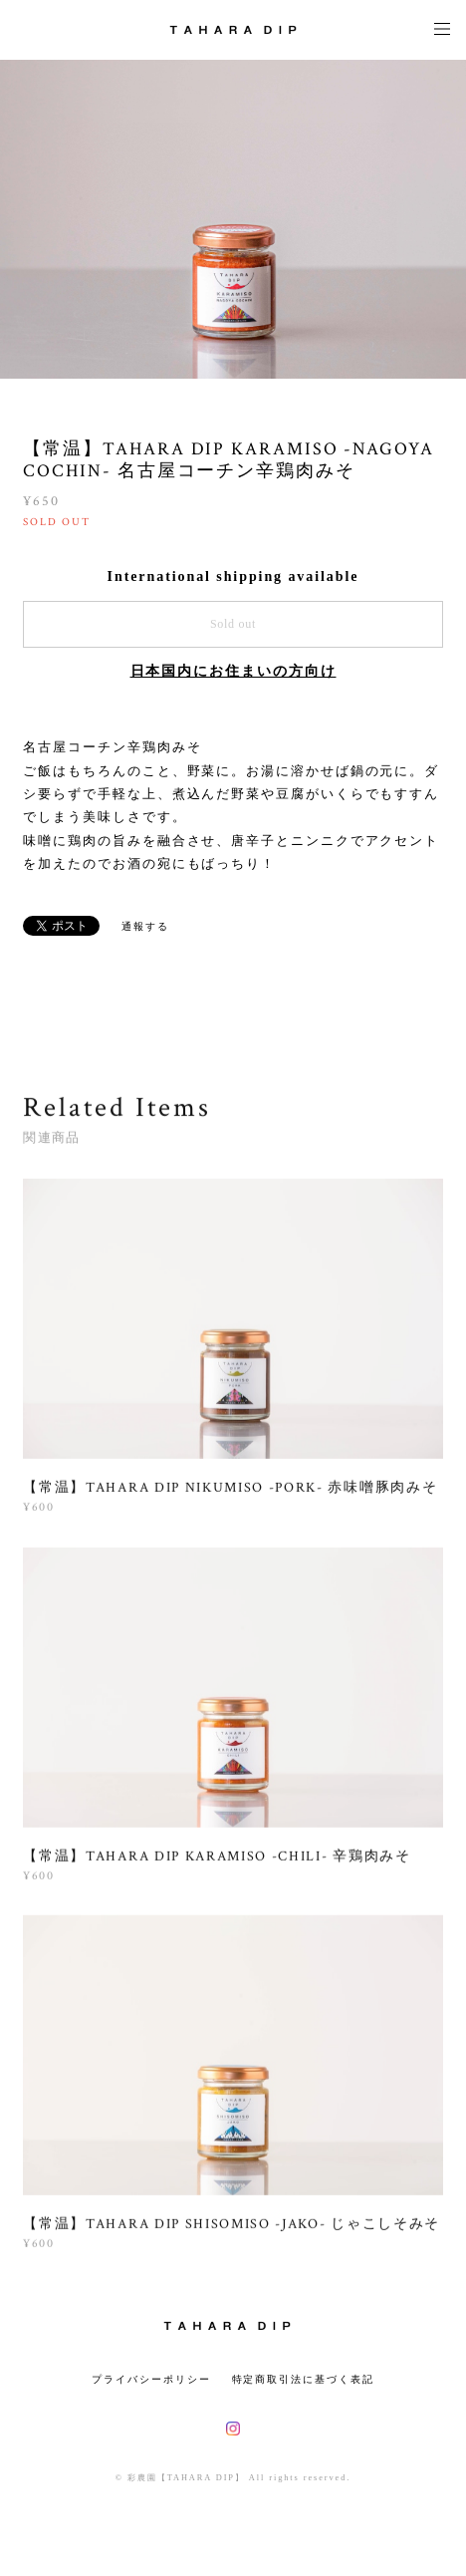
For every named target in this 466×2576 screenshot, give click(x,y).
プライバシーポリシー (151, 2379)
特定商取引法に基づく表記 (303, 2379)
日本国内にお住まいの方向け (233, 671)
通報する (145, 926)
